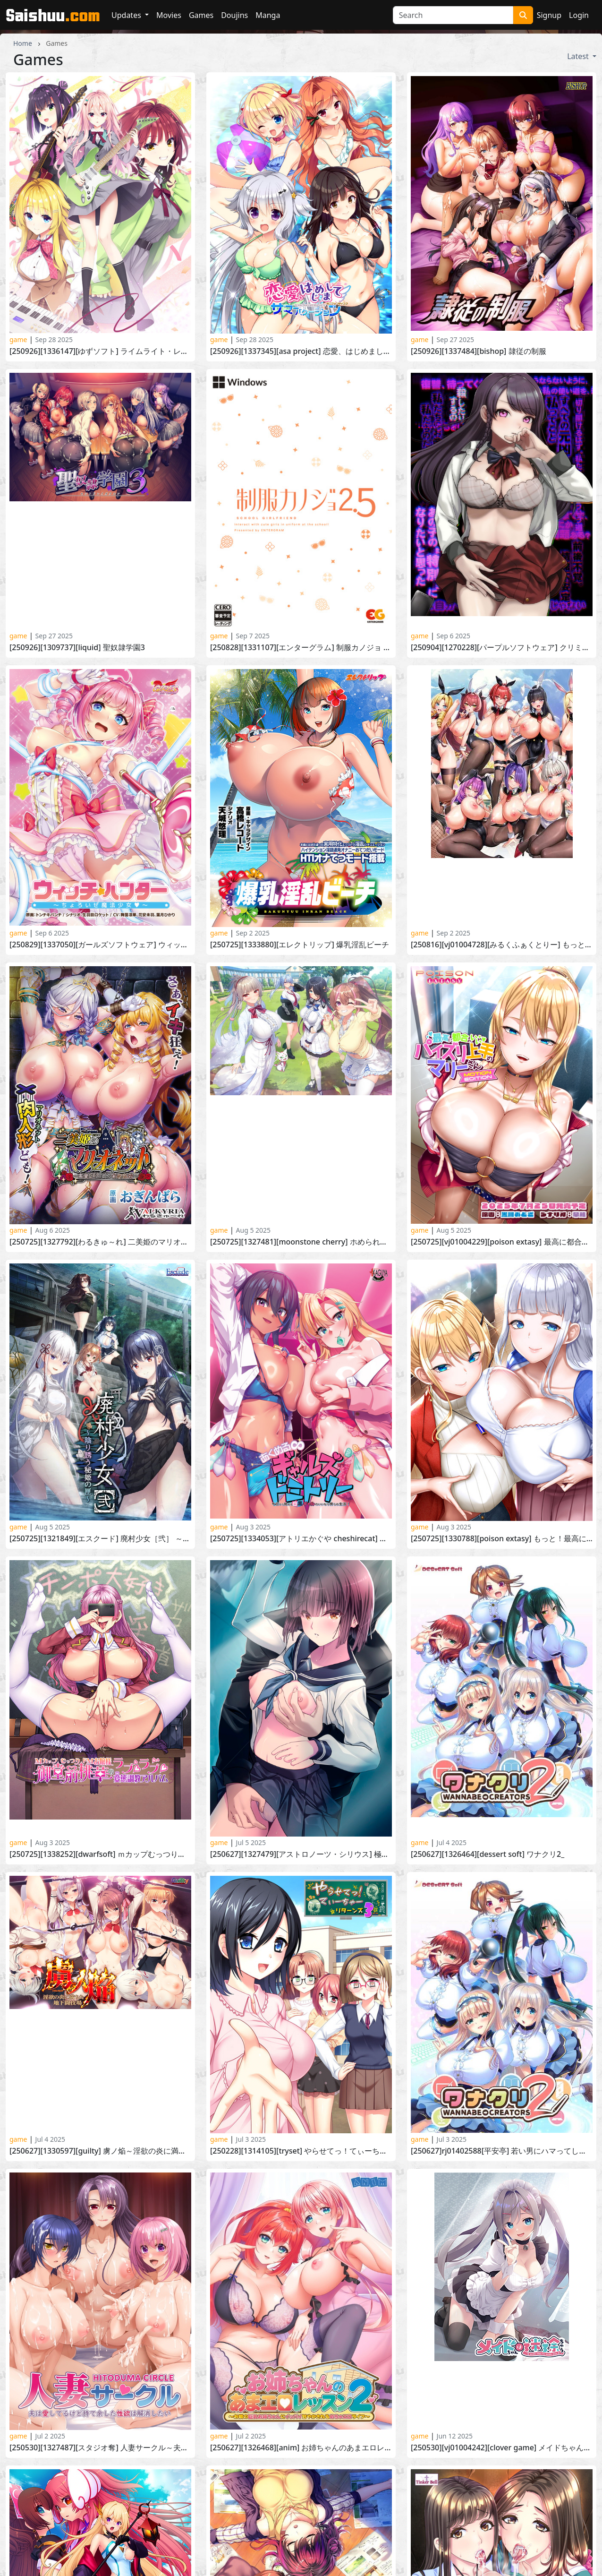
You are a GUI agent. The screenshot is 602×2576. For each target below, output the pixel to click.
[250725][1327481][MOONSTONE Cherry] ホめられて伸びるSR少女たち (301, 1241)
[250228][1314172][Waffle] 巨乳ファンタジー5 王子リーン (100, 2360)
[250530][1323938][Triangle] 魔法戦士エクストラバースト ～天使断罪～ (100, 2005)
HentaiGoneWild (483, 2504)
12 (394, 2438)
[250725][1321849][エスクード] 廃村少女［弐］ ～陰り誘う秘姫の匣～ (100, 1538)
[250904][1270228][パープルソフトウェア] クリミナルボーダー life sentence (502, 647)
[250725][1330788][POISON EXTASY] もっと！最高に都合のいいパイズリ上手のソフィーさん (502, 1538)
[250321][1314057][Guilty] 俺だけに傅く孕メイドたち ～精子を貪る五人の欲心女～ (100, 2208)
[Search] (453, 15)
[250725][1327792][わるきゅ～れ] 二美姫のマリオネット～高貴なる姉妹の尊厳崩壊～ (100, 1241)
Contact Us (178, 2515)
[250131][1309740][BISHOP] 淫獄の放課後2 (83, 2411)
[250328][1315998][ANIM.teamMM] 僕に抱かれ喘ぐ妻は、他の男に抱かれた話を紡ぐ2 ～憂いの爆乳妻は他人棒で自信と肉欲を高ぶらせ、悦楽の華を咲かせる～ (502, 2208)
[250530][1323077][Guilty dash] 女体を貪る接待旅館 (99, 2056)
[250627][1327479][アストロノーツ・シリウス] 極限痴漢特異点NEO (301, 1854)
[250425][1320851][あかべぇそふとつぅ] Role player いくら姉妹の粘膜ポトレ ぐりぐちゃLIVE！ (301, 2107)
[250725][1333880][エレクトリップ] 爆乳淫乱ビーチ (299, 944)
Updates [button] (127, 15)
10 (353, 2438)
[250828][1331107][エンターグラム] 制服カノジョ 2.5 (301, 647)
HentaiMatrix (477, 2515)
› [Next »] (411, 2438)
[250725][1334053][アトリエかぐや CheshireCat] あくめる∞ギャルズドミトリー (301, 1538)
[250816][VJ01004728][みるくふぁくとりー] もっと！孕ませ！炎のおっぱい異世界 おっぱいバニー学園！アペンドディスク (502, 944)
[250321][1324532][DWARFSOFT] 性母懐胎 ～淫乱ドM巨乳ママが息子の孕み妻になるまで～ (100, 2259)
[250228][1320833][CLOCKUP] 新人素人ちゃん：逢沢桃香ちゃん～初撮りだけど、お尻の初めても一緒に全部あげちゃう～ (502, 2259)
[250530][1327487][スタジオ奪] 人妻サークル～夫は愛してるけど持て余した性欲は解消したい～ (100, 1955)
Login (579, 15)
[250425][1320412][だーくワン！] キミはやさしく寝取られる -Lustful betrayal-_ (502, 2107)
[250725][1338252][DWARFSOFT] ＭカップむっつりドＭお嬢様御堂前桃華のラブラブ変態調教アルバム (100, 1854)
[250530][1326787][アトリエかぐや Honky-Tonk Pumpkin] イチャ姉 (301, 2056)
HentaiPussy (329, 2504)
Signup (549, 15)
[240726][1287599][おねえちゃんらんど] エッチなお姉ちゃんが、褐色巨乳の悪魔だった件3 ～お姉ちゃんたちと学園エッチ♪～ (502, 2309)
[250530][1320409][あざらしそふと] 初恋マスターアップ (301, 2005)
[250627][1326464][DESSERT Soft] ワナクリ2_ (487, 1854)
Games (201, 15)
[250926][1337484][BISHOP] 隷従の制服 (478, 351)
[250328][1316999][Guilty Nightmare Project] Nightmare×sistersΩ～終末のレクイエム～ (301, 2259)
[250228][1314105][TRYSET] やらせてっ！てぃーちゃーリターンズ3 (301, 1904)
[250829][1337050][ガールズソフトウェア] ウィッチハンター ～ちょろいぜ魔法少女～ (100, 944)
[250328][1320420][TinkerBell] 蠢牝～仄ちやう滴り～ (502, 2005)
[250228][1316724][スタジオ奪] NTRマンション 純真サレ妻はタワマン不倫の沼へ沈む (301, 2411)
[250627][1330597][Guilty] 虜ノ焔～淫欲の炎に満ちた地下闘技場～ (100, 1904)
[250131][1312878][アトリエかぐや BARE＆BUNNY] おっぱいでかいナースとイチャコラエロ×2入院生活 (502, 2360)
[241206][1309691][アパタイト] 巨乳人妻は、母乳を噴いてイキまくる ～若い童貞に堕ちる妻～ (301, 2309)
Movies (168, 15)
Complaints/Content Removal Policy (222, 2526)
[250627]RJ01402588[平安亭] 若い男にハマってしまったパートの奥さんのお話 (502, 1904)
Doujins (234, 15)
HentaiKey (177, 2504)
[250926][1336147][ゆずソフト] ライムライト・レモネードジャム (100, 351)
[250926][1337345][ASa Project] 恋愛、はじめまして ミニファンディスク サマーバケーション (301, 351)
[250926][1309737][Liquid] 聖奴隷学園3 (77, 647)
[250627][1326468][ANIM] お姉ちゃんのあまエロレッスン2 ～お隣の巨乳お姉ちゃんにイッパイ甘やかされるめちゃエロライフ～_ (301, 1955)
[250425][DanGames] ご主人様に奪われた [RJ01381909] (100, 2158)
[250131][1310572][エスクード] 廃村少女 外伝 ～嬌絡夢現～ (301, 2360)
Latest (579, 56)
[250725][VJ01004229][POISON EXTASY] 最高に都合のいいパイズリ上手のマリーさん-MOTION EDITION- (502, 1241)
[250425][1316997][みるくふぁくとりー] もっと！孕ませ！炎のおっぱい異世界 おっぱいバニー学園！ (100, 2107)
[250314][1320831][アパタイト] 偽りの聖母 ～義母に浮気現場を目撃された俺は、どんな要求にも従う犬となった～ (301, 2158)
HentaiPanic (328, 2515)
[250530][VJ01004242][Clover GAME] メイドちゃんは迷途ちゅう (502, 1955)
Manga (267, 15)
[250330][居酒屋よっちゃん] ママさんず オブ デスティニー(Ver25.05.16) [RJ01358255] (502, 2056)
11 (373, 2438)
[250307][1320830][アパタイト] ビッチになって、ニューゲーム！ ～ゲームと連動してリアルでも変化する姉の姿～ (502, 2158)
